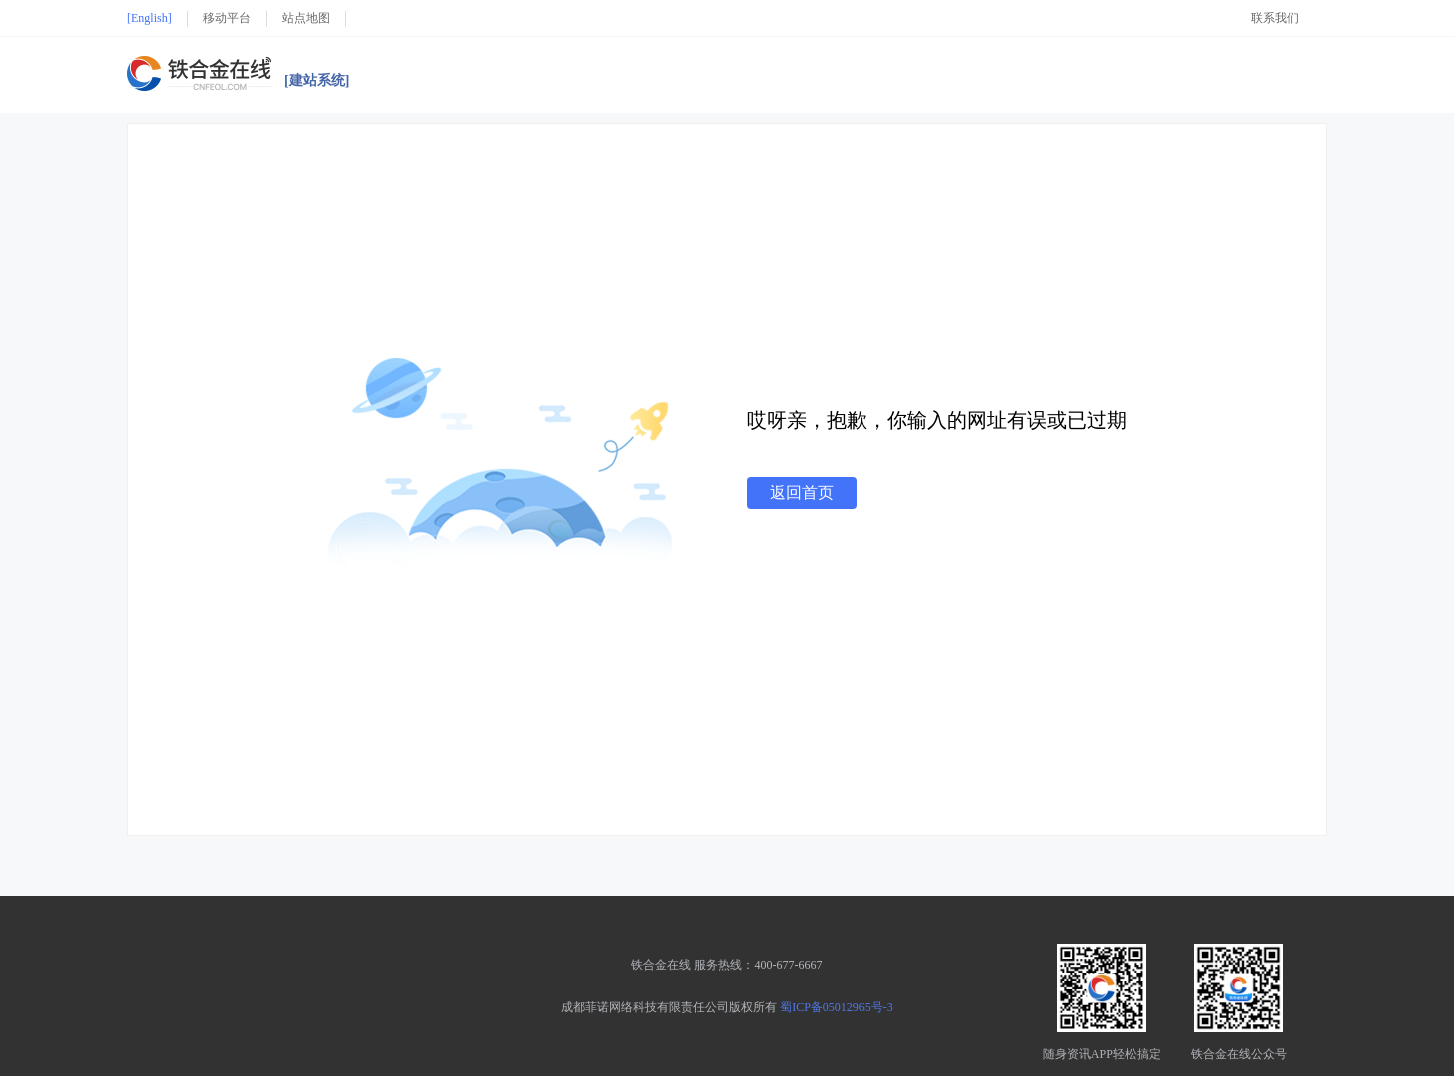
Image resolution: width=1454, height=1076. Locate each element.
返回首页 (802, 492)
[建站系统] (316, 81)
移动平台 (227, 18)
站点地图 (306, 18)
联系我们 (1275, 18)
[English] (149, 18)
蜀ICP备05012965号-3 (836, 1007)
